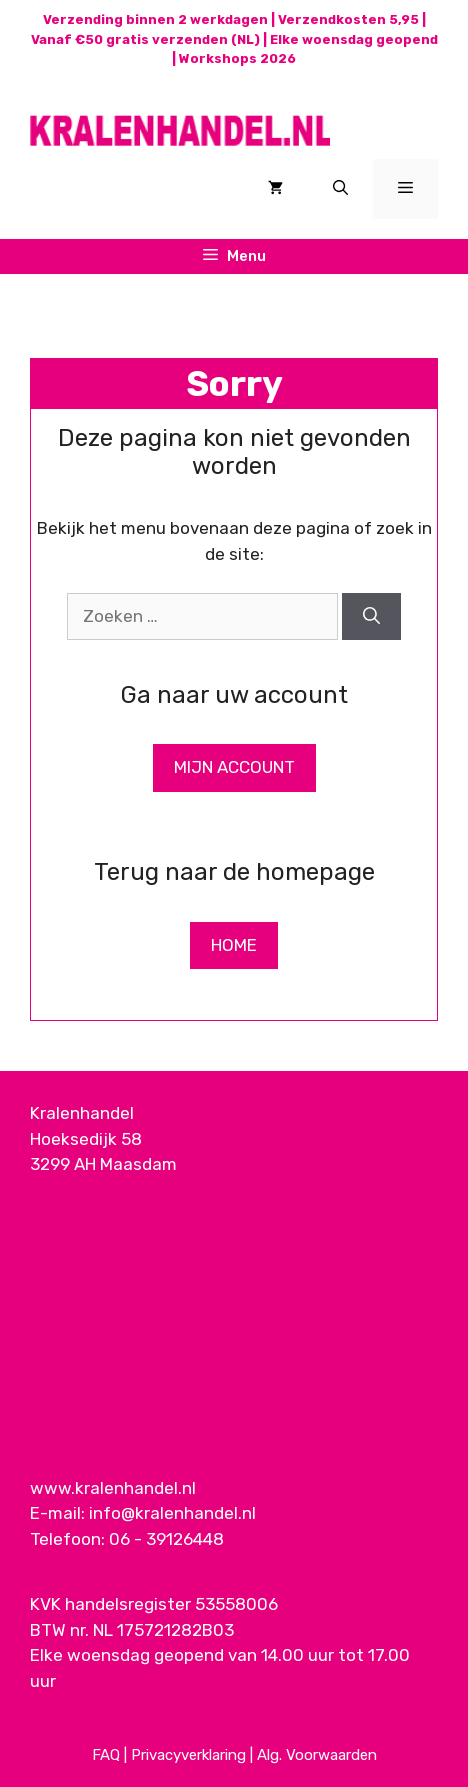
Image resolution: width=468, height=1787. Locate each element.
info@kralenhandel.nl (172, 1513)
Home (234, 945)
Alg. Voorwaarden (317, 1755)
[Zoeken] (371, 617)
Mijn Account (234, 767)
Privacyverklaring (188, 1755)
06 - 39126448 (166, 1539)
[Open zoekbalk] (340, 189)
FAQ (106, 1755)
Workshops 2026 (237, 58)
